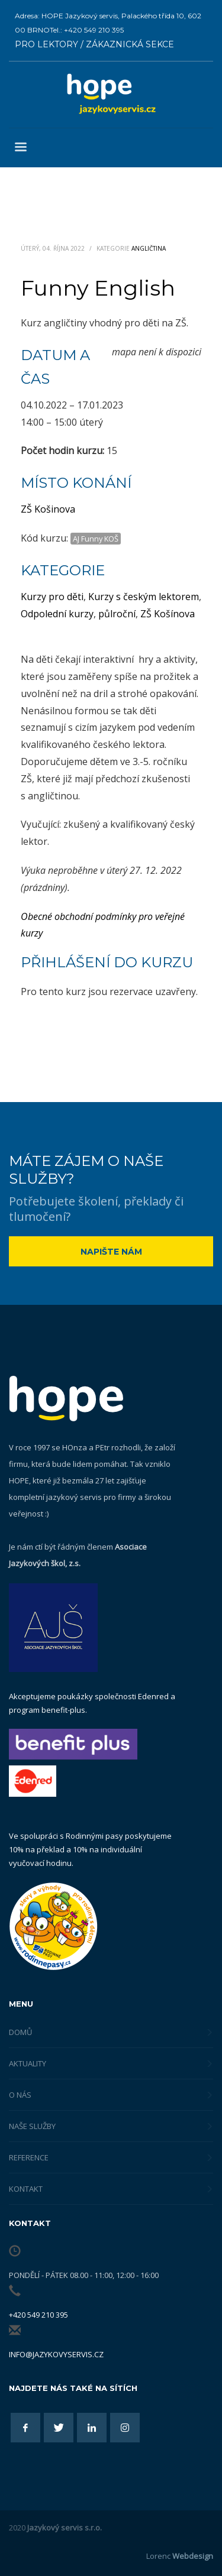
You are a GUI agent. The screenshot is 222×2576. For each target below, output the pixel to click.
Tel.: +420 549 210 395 (87, 29)
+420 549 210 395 (38, 2314)
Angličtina (148, 248)
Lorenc (179, 2556)
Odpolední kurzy (57, 613)
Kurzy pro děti (52, 596)
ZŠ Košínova (167, 613)
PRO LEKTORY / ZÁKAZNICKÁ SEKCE (94, 44)
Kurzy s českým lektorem (143, 596)
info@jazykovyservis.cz (56, 2354)
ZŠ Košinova (48, 509)
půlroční (117, 613)
